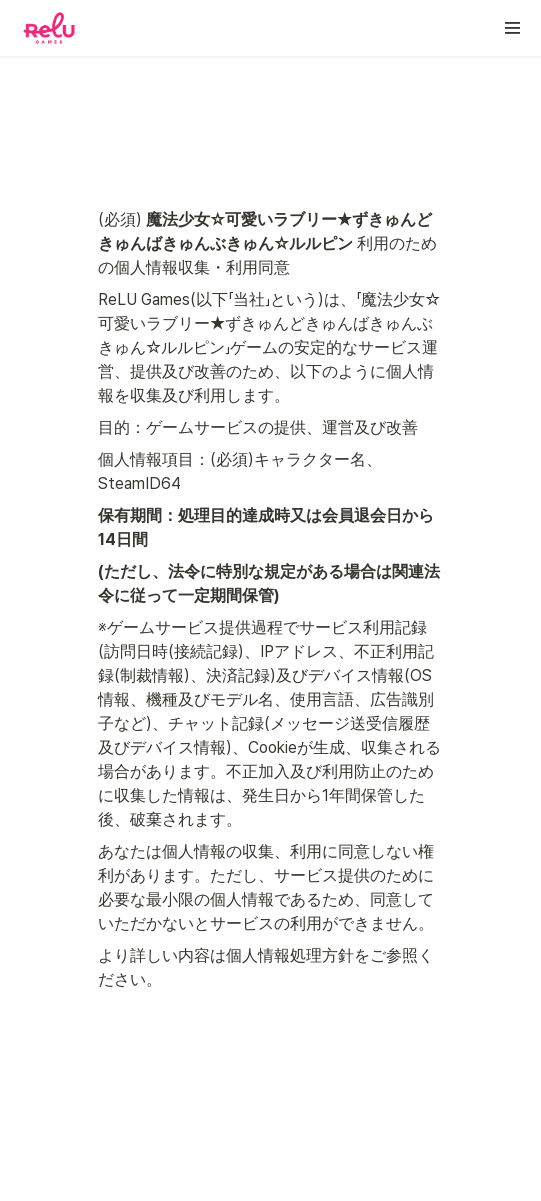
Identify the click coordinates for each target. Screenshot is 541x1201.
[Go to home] (49, 28)
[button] (513, 28)
